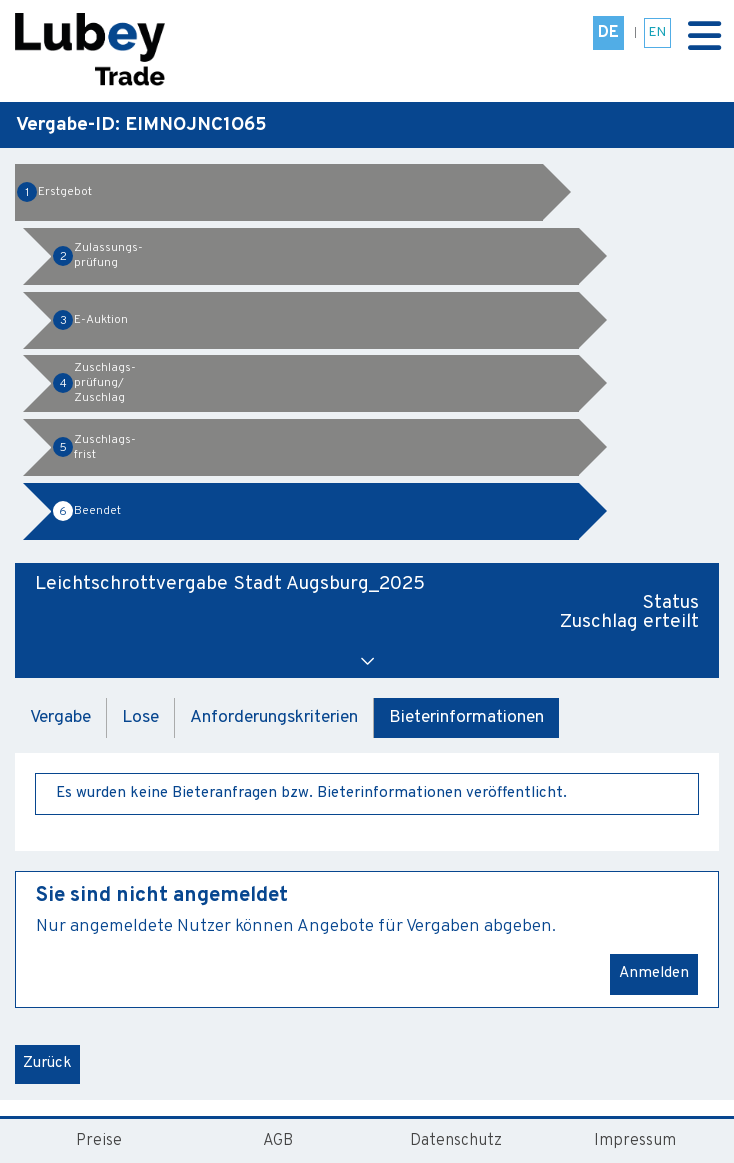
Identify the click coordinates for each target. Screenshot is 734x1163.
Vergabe (60, 717)
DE (608, 33)
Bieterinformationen (466, 717)
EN (657, 32)
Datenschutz (456, 1141)
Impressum (635, 1141)
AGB (278, 1141)
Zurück (47, 1063)
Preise (99, 1141)
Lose (140, 717)
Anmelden (654, 973)
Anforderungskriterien (274, 717)
